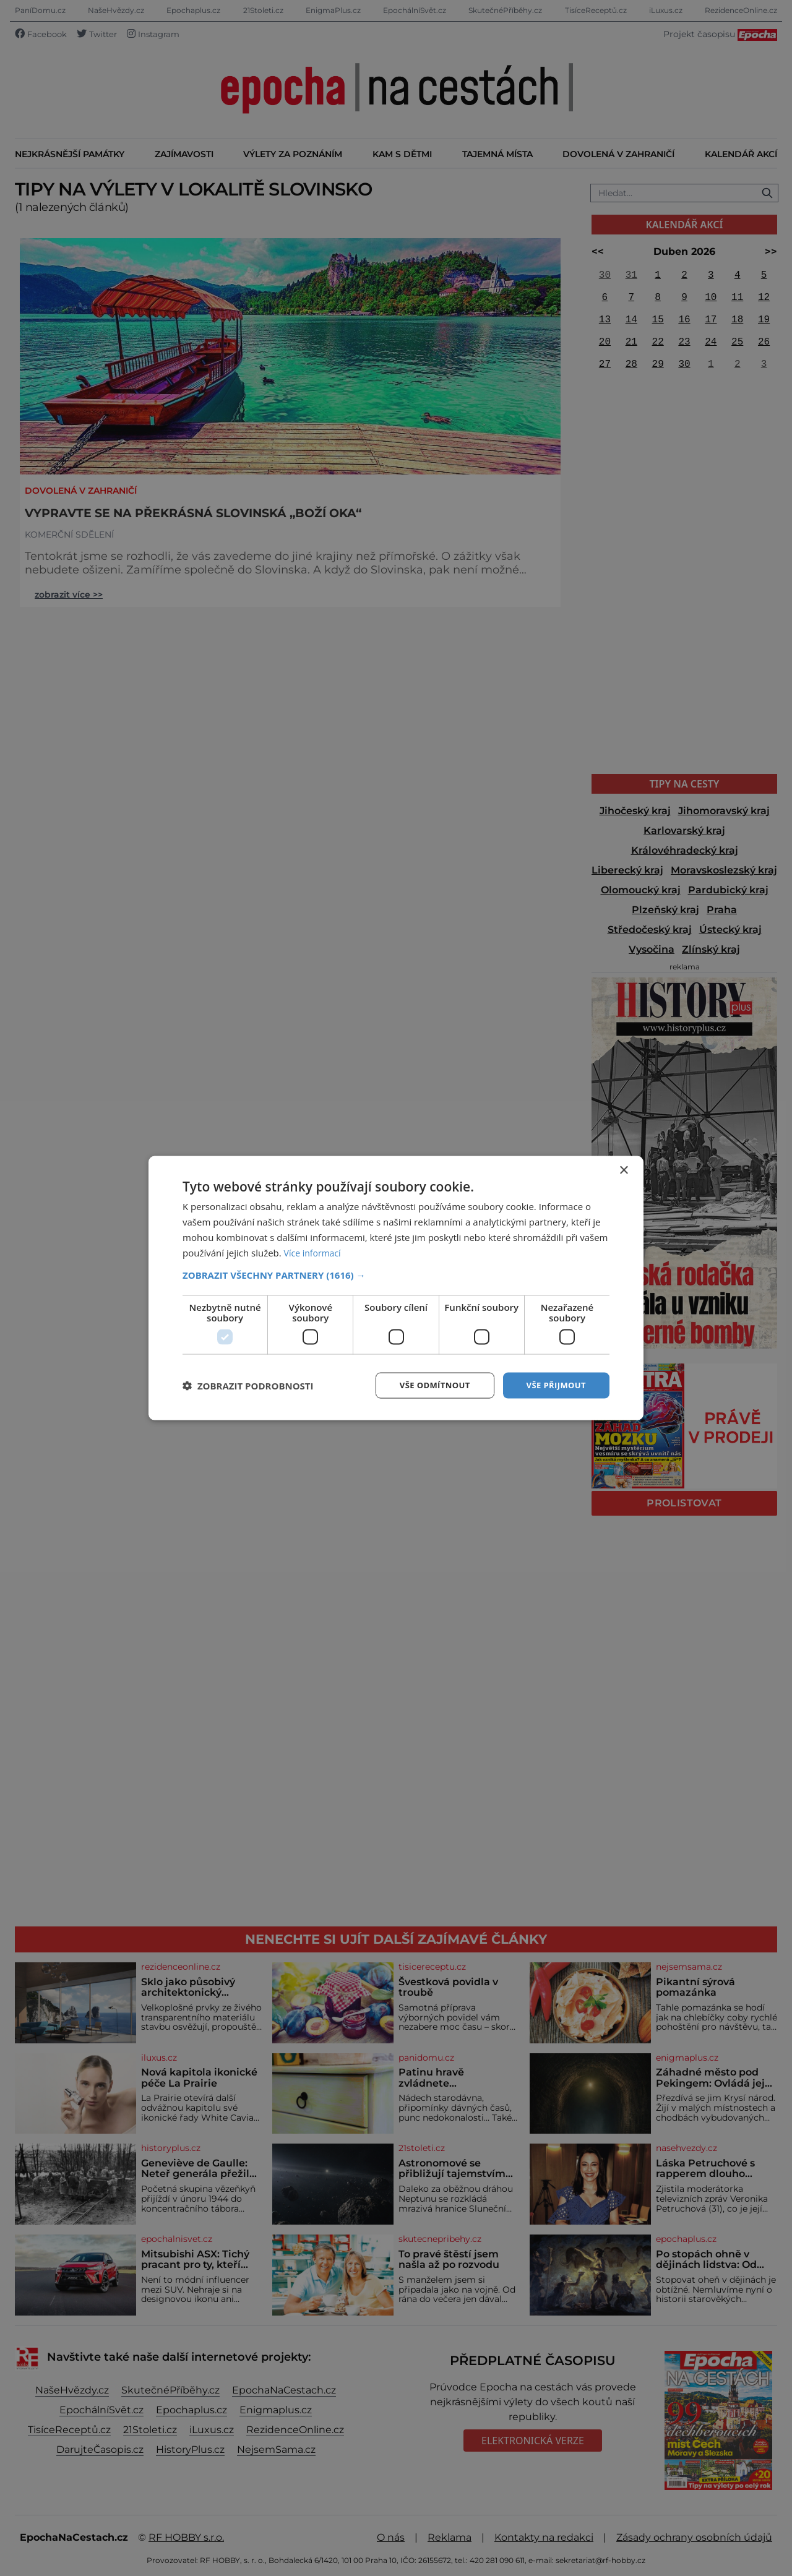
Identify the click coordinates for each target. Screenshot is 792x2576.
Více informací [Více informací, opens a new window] (314, 1251)
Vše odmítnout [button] (427, 1385)
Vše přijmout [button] (554, 1385)
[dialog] (396, 1288)
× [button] (623, 1169)
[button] (396, 1273)
